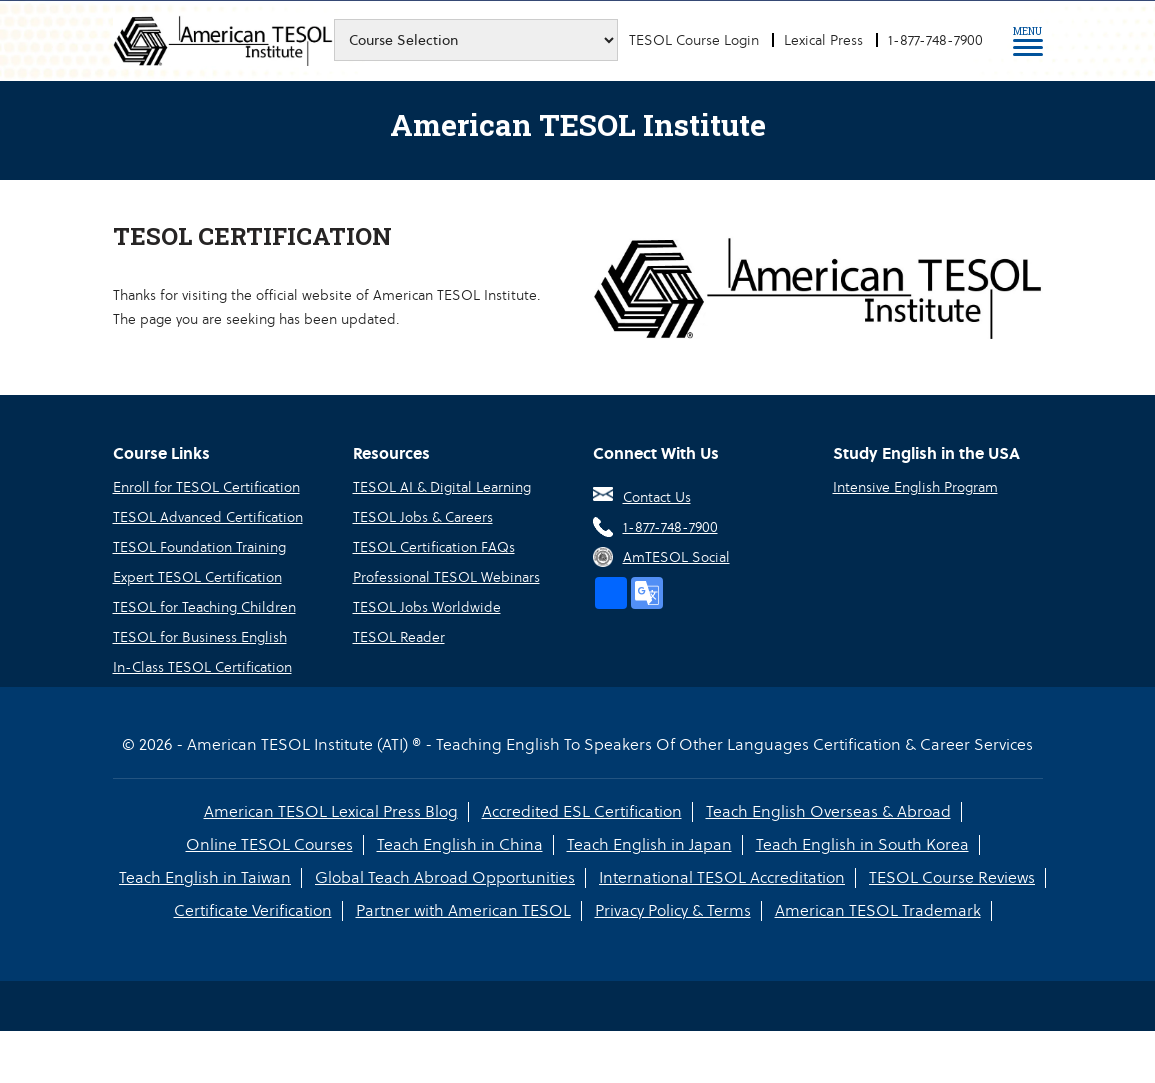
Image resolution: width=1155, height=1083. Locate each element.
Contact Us (657, 497)
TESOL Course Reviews (952, 877)
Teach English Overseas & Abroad (828, 811)
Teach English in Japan (649, 844)
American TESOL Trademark (878, 910)
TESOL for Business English (200, 637)
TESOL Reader (399, 637)
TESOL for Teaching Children (204, 607)
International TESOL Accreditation (722, 877)
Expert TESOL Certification (197, 577)
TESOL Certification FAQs (434, 547)
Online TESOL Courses (269, 844)
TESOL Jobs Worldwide (427, 607)
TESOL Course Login (694, 40)
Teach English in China (460, 844)
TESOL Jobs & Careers (423, 517)
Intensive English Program (915, 487)
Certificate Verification (253, 910)
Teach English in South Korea (862, 844)
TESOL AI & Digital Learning (442, 487)
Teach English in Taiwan (205, 877)
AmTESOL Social (676, 557)
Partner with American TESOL (463, 910)
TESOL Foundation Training (199, 547)
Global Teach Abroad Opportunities (445, 877)
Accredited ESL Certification (582, 811)
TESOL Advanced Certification (208, 517)
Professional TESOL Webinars (446, 577)
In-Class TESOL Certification (202, 667)
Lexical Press (823, 40)
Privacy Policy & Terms (673, 910)
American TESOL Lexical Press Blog (331, 811)
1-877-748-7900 (935, 40)
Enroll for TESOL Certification (206, 487)
